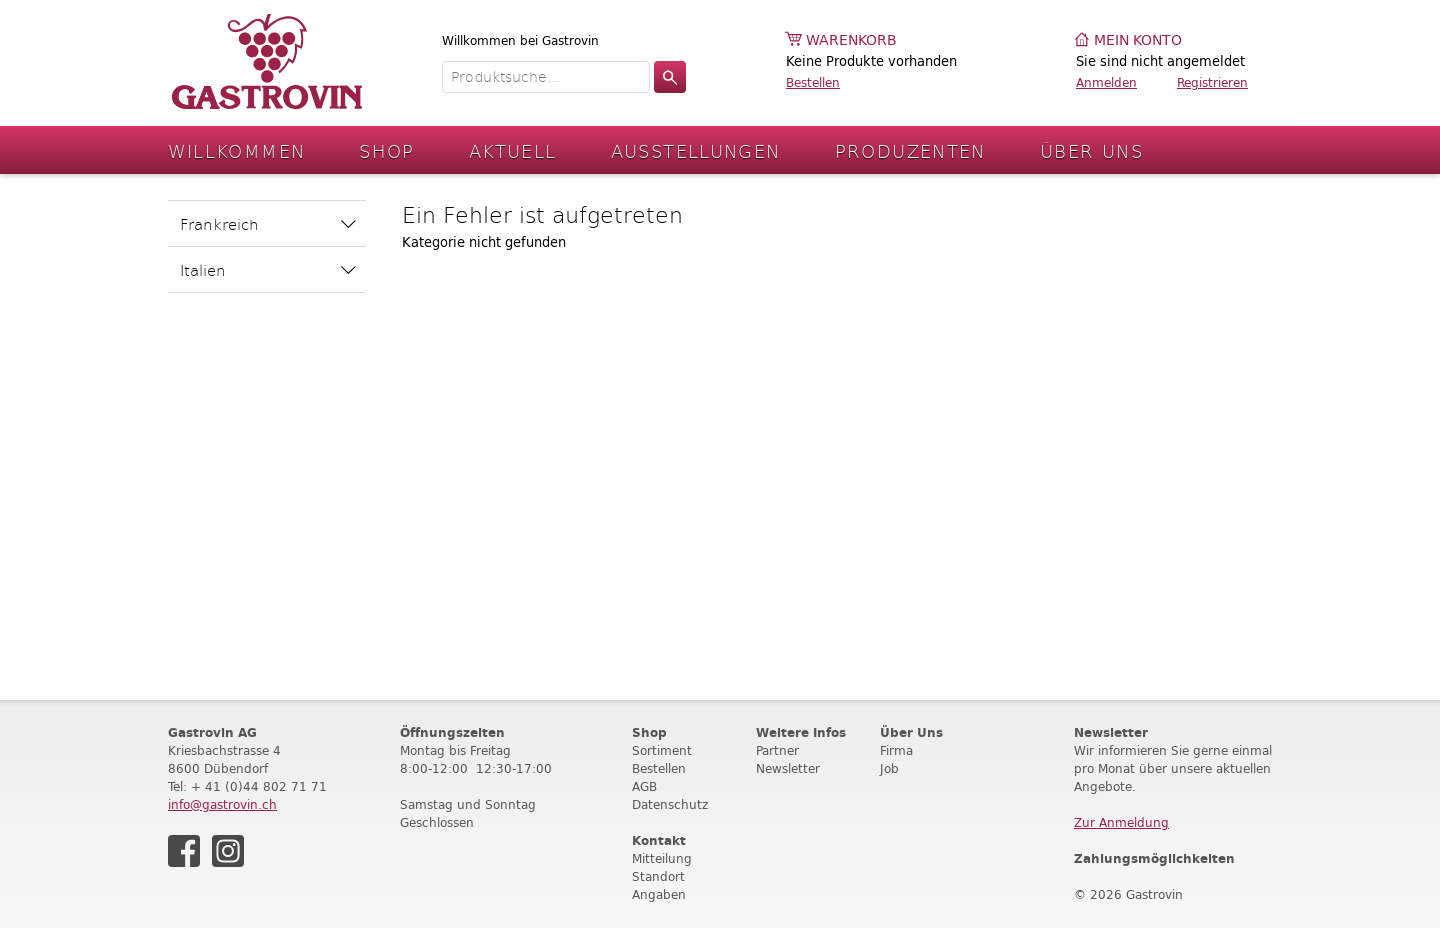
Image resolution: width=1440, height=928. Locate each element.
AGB (644, 786)
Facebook (184, 851)
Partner (777, 750)
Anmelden (1106, 82)
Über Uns (1091, 150)
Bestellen (813, 82)
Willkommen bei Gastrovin (520, 40)
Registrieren (1212, 82)
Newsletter (788, 768)
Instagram (228, 851)
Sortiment (662, 750)
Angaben (659, 894)
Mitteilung (662, 858)
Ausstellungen (696, 150)
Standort (658, 876)
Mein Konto (1138, 40)
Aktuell (513, 150)
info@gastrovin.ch (222, 804)
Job (889, 768)
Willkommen (237, 150)
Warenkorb (851, 40)
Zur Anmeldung (1121, 822)
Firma (896, 750)
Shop (387, 150)
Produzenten (910, 150)
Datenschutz (670, 804)
